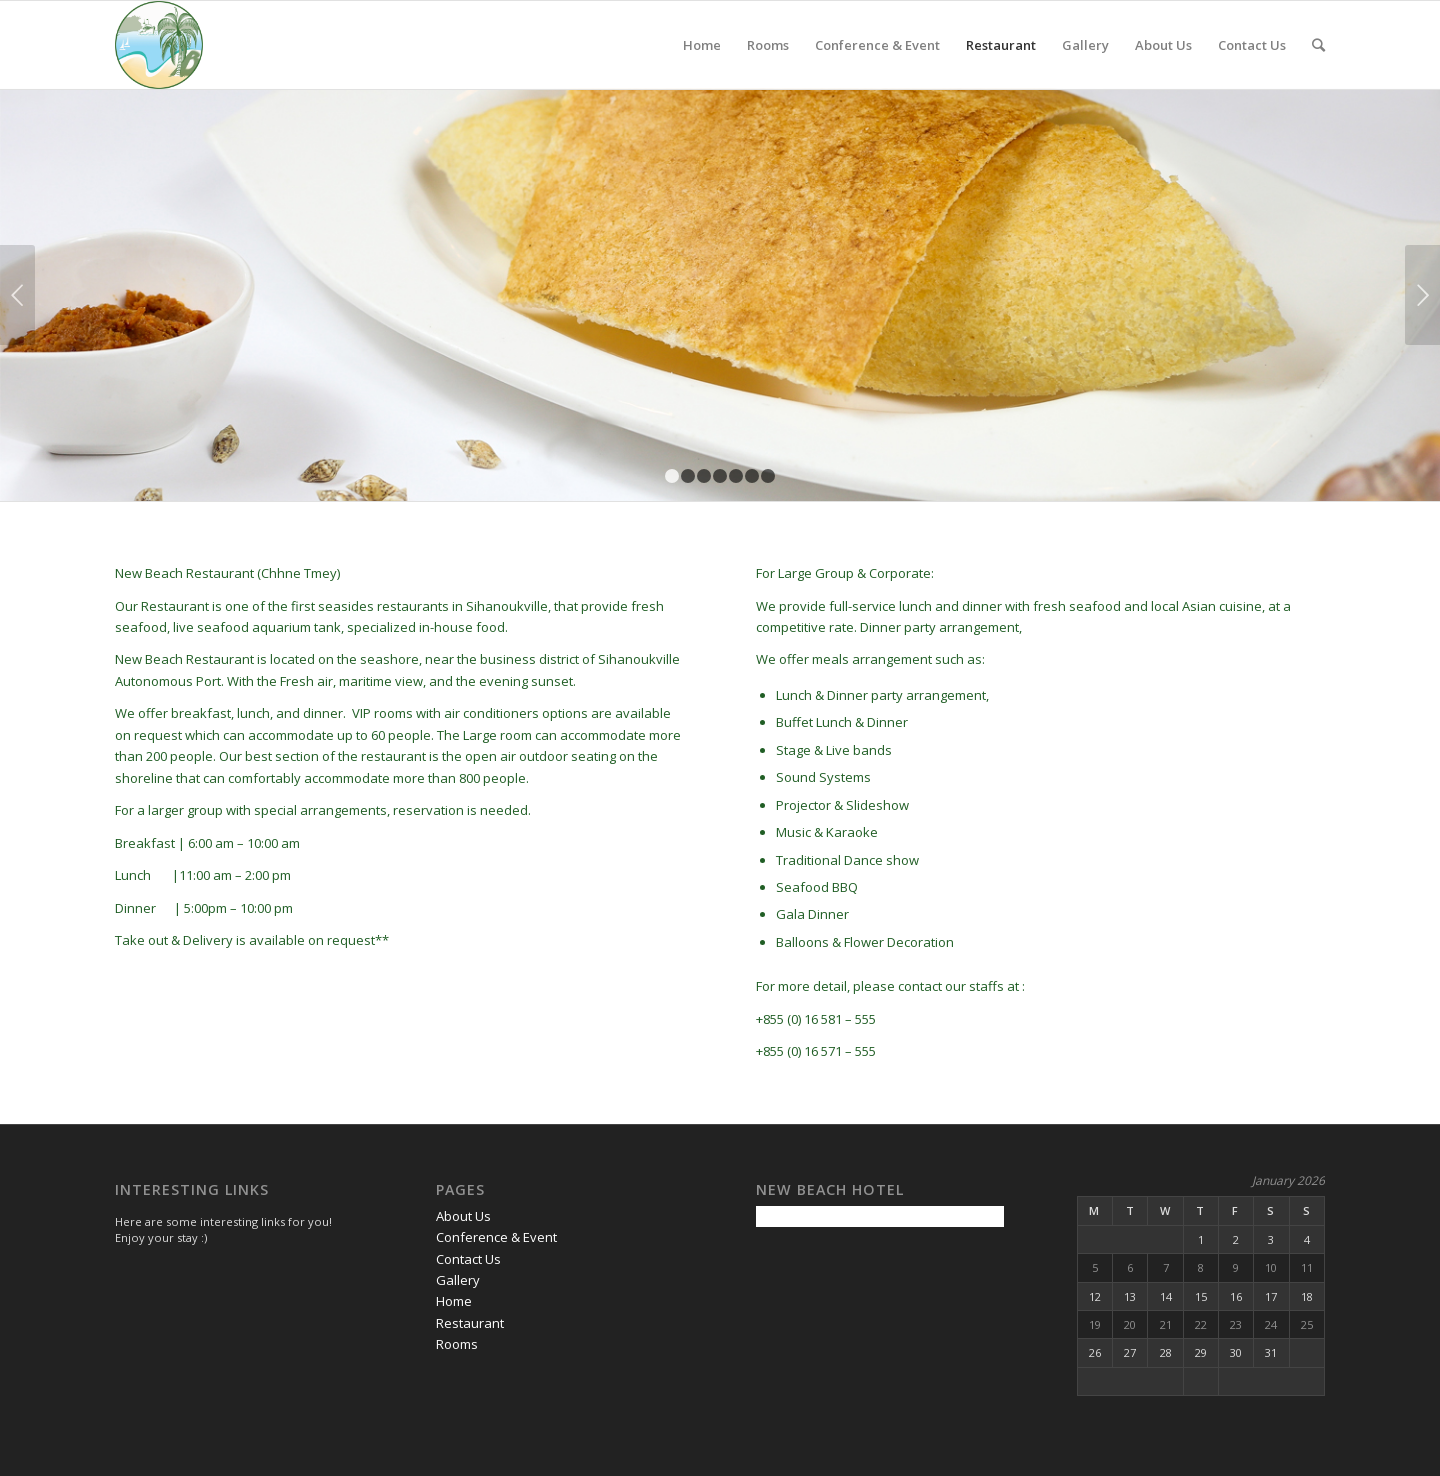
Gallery (1085, 45)
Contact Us (1252, 45)
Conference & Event (877, 45)
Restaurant (1001, 45)
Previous (17, 295)
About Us (1163, 45)
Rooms (768, 45)
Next (1422, 295)
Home (702, 45)
